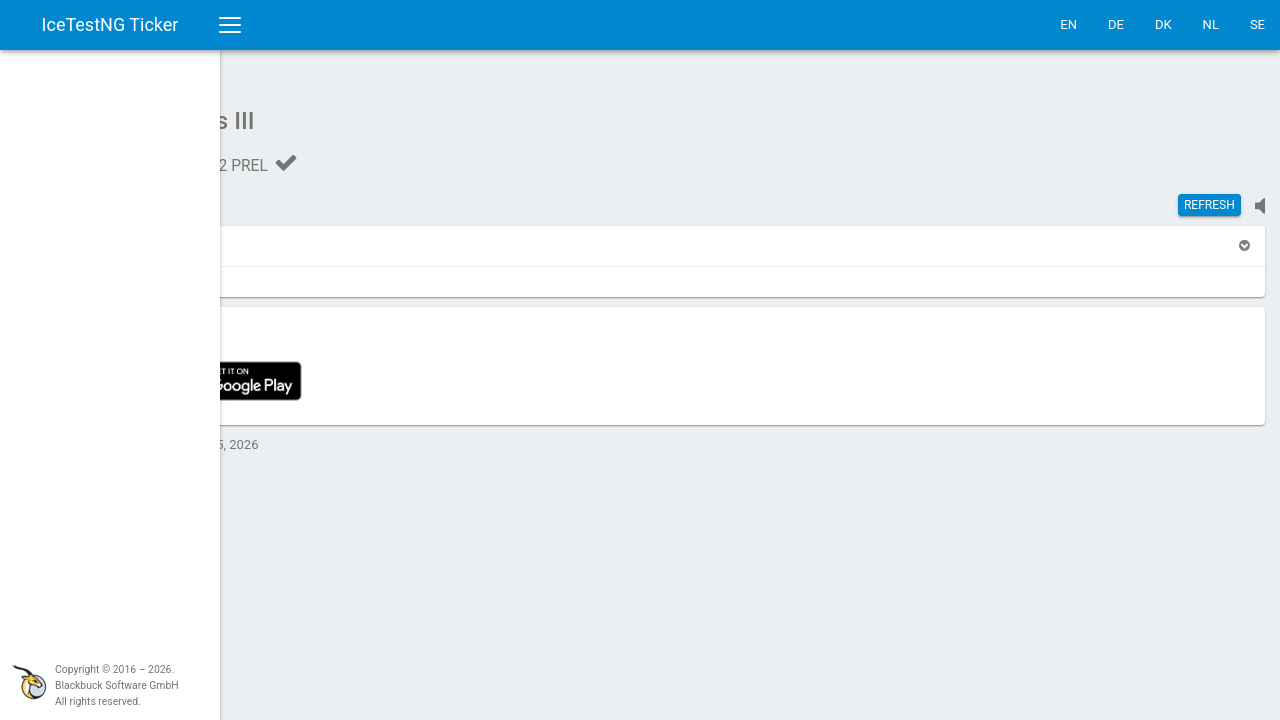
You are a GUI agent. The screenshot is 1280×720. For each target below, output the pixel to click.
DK (1163, 24)
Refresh (1209, 195)
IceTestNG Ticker (110, 24)
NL (1211, 24)
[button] (272, 235)
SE (1257, 24)
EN (1068, 24)
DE (1116, 24)
